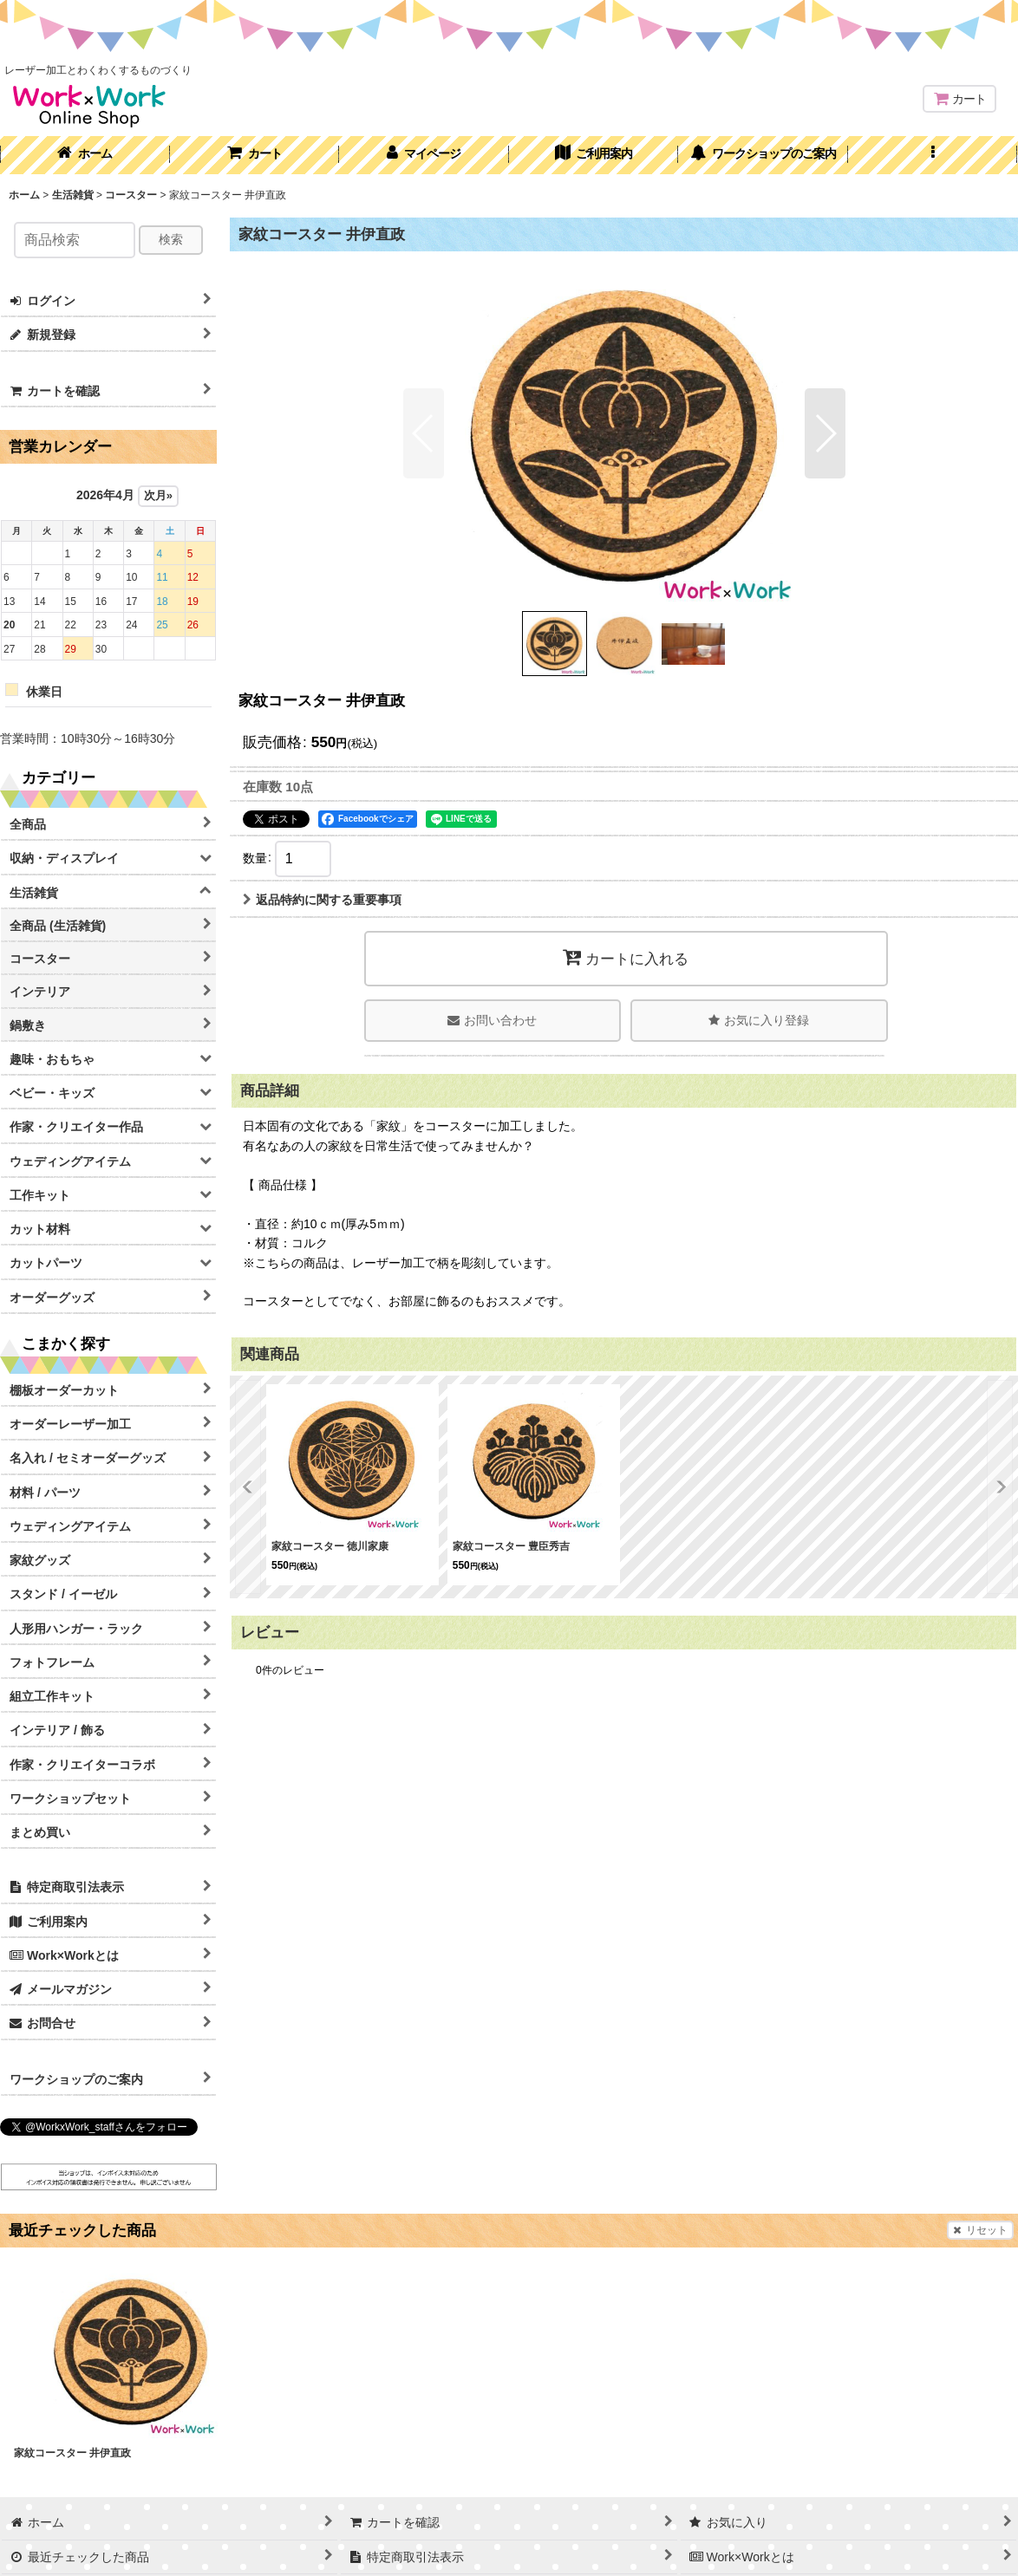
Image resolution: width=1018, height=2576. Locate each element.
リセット (980, 2230)
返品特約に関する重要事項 (322, 900)
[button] (933, 155)
